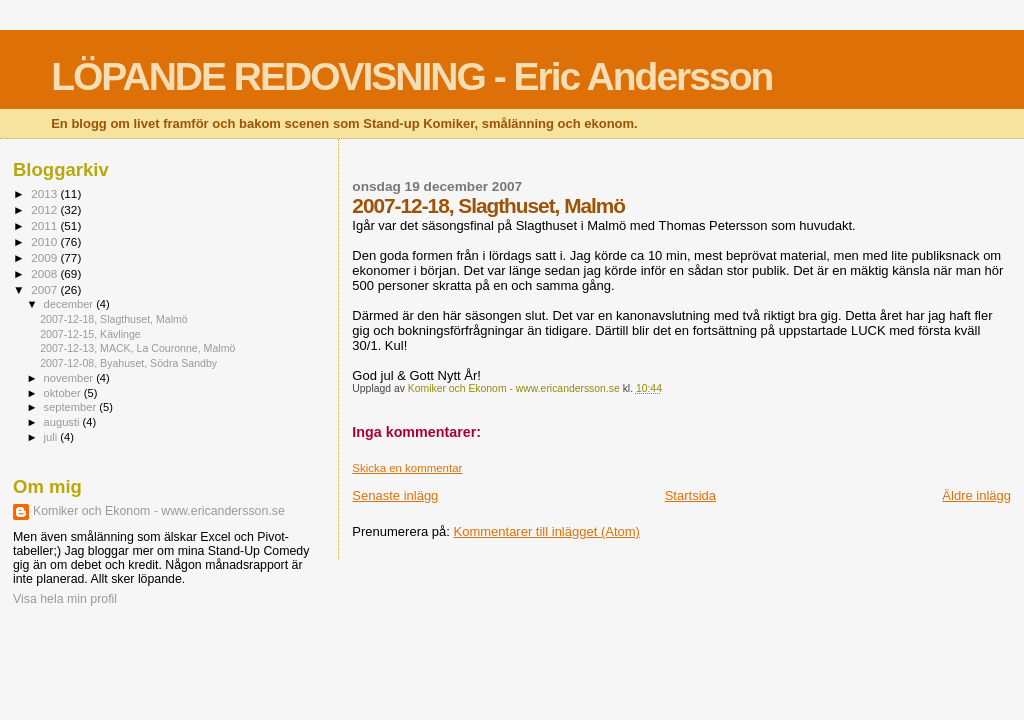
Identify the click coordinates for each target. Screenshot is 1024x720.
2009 (45, 257)
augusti (63, 422)
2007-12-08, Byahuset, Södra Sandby (128, 363)
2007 (45, 289)
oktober (64, 393)
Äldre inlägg (976, 495)
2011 (45, 225)
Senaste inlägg (395, 495)
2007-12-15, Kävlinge (90, 334)
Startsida (690, 495)
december (70, 304)
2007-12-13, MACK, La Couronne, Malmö (137, 348)
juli (52, 437)
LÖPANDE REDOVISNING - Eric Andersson (411, 76)
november (70, 378)
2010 (45, 241)
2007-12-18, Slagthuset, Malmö (114, 319)
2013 (45, 193)
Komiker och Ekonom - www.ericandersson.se (159, 511)
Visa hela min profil (65, 599)
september (72, 407)
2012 (45, 209)
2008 (45, 273)
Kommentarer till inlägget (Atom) (547, 531)
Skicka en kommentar (407, 468)
